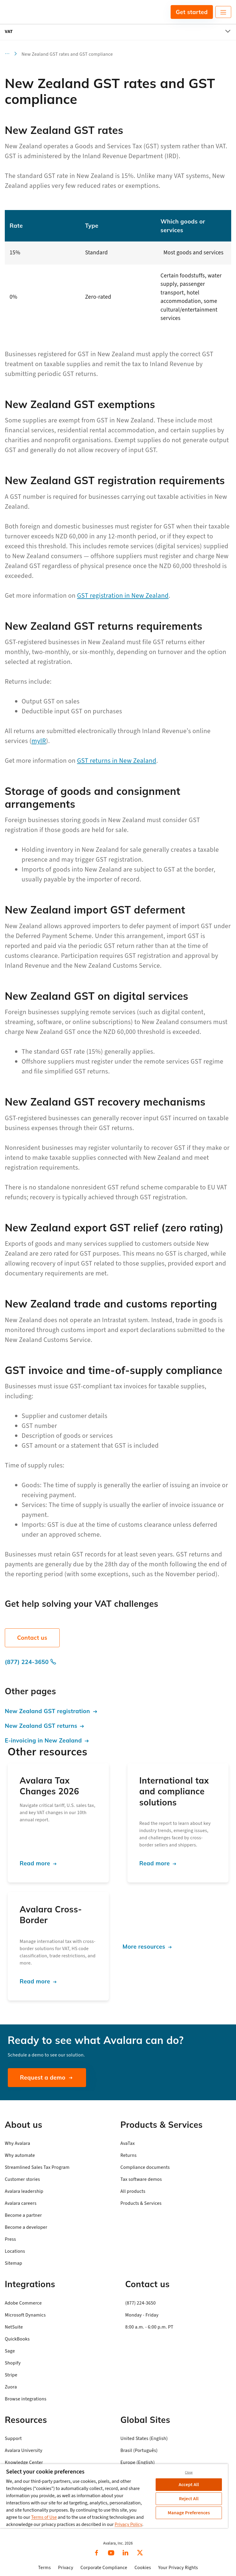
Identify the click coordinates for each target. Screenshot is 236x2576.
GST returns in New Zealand (116, 760)
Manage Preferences (189, 2512)
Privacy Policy (128, 2524)
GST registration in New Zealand (123, 595)
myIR (38, 741)
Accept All (189, 2484)
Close (189, 2472)
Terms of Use (44, 2517)
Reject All (189, 2498)
